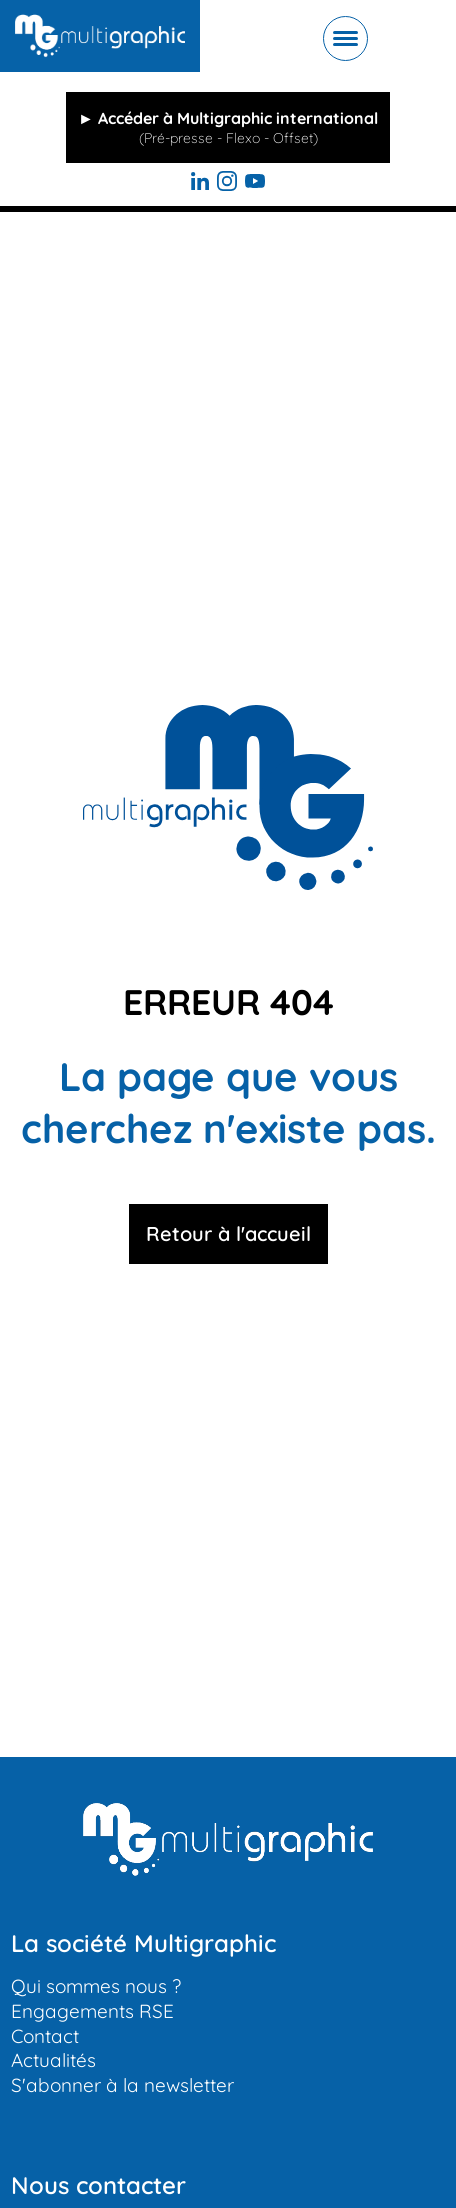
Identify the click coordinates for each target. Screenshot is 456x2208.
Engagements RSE (92, 2011)
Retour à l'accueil (228, 1233)
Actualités (53, 2060)
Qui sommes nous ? (96, 1986)
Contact (45, 2036)
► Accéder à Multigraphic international (228, 127)
